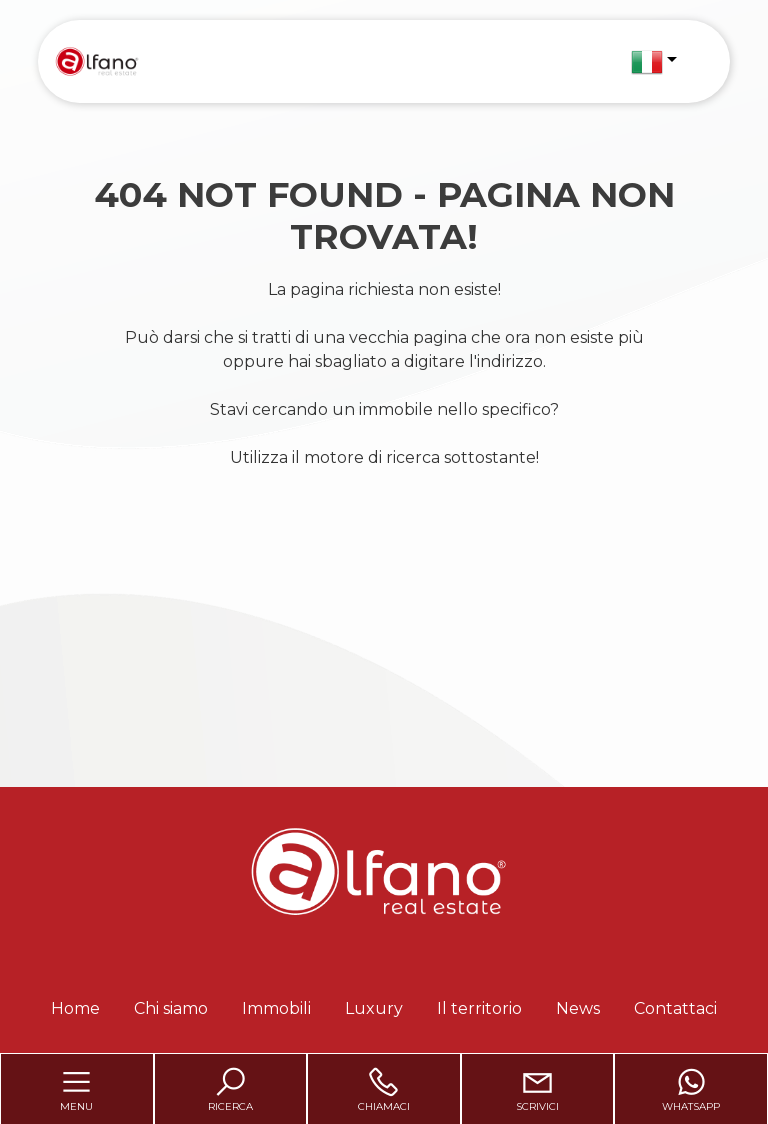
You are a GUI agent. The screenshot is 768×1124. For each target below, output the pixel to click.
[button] (654, 62)
